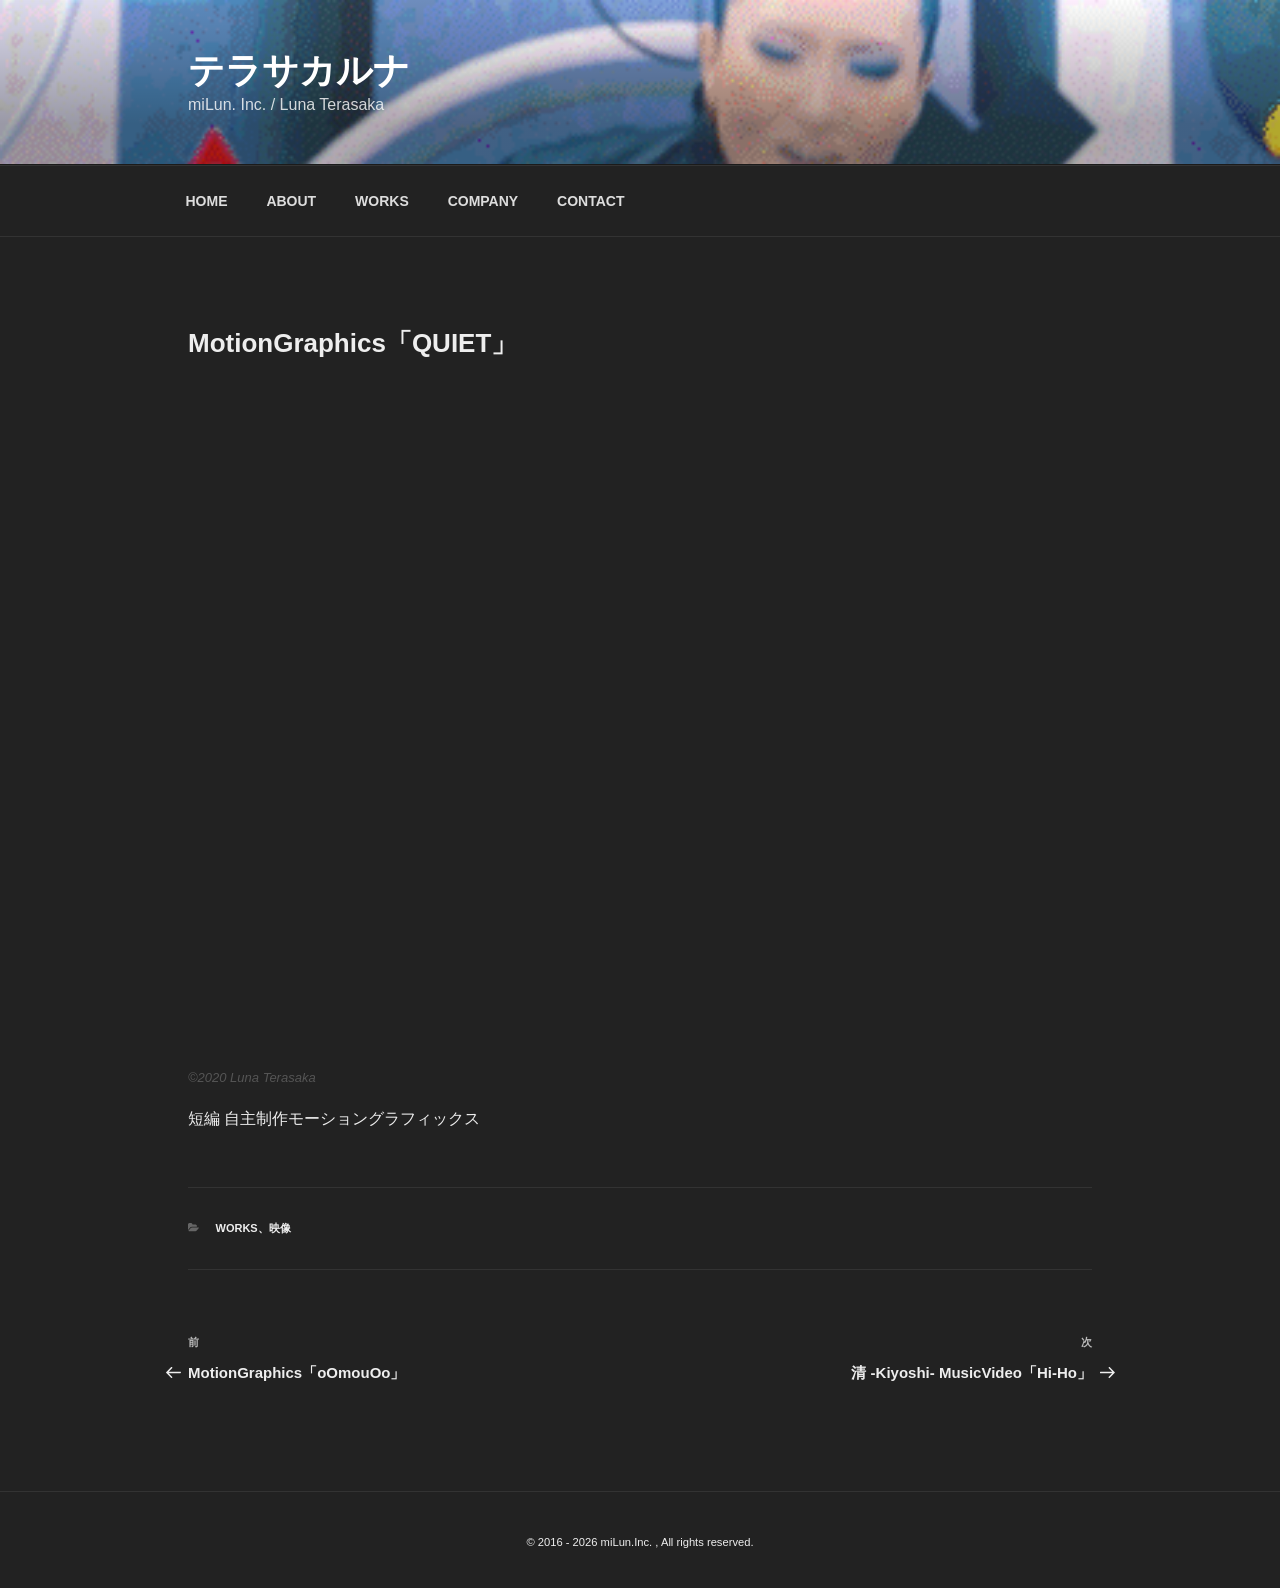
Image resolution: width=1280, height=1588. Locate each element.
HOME (207, 201)
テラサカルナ (299, 70)
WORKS (382, 201)
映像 (280, 1228)
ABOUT (291, 201)
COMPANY (483, 201)
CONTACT (590, 201)
